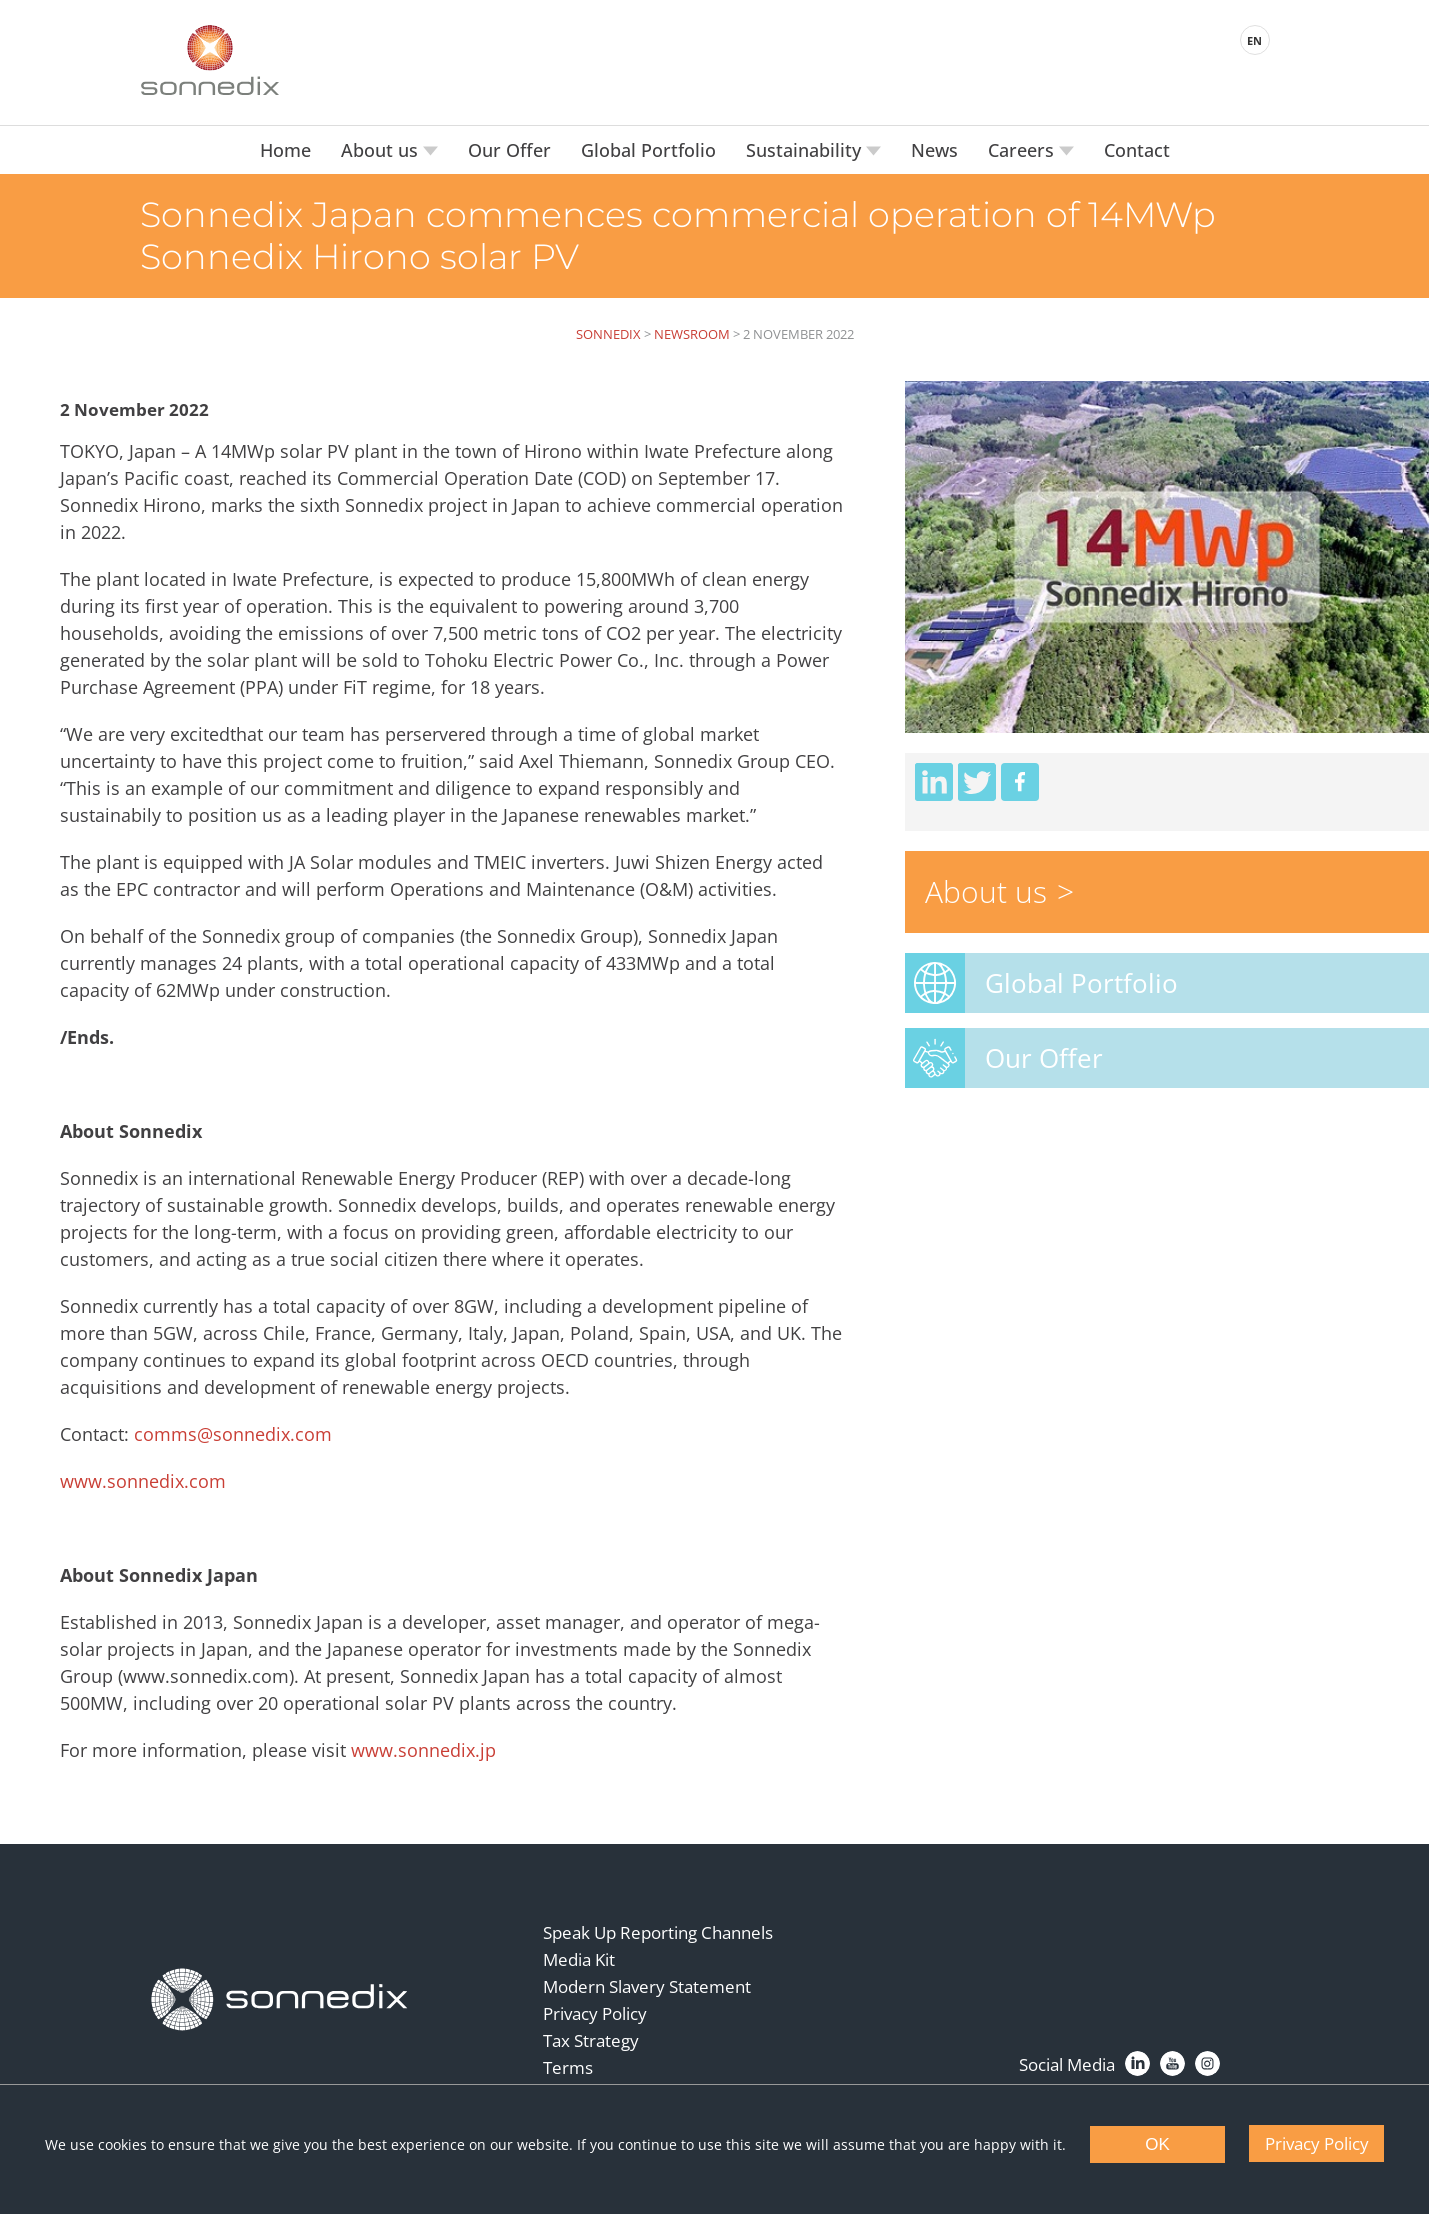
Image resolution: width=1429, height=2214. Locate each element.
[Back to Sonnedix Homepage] (210, 60)
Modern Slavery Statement (647, 1986)
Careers (1023, 150)
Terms (568, 2067)
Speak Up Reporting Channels (658, 1932)
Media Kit (579, 1959)
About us (382, 150)
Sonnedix (608, 334)
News (934, 150)
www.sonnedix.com (143, 1481)
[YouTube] (1172, 2063)
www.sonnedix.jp (423, 1750)
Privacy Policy (595, 2013)
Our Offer (509, 150)
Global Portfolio (648, 150)
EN (1254, 40)
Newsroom (692, 334)
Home (285, 150)
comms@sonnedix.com (233, 1434)
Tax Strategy (591, 2040)
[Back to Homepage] (280, 2000)
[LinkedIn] (1137, 2063)
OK (1157, 2144)
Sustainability (806, 150)
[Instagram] (1207, 2063)
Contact (1137, 150)
